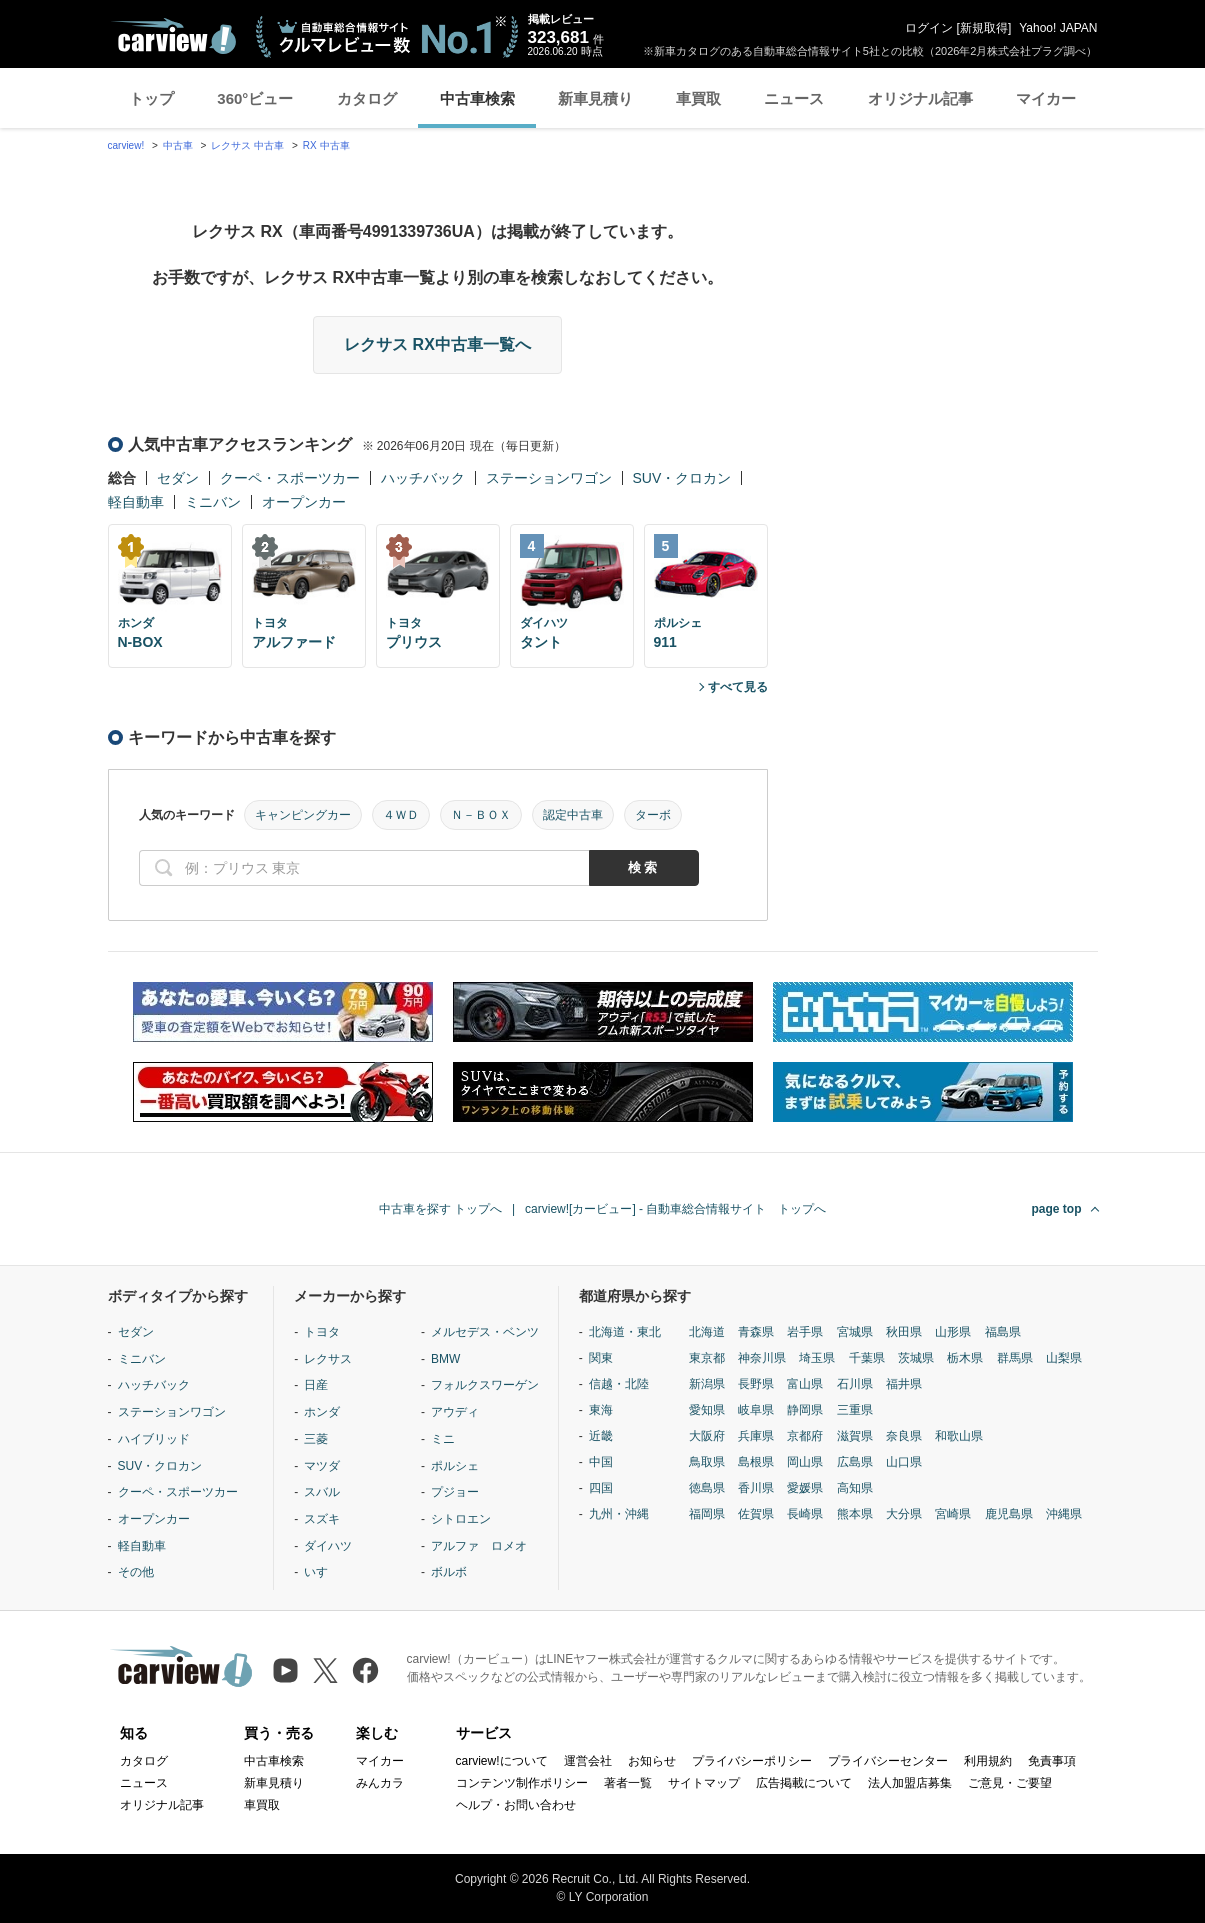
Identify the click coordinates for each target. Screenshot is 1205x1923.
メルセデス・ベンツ (485, 1332)
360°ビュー (255, 98)
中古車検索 (477, 98)
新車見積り (595, 98)
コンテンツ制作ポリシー (522, 1783)
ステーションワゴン (549, 478)
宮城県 (855, 1332)
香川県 (756, 1488)
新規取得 (984, 28)
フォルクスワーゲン (485, 1385)
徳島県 (707, 1488)
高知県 (855, 1488)
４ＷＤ (401, 815)
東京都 (707, 1358)
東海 (601, 1410)
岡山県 (805, 1462)
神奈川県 (762, 1358)
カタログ (367, 98)
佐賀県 (756, 1514)
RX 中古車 (326, 145)
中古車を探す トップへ (440, 1209)
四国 (601, 1488)
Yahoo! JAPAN (1058, 28)
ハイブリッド (154, 1439)
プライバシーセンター (888, 1761)
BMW (445, 1359)
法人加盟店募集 (910, 1783)
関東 (601, 1358)
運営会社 (588, 1761)
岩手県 (805, 1332)
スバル (322, 1492)
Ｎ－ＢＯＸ (481, 815)
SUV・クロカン (682, 478)
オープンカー (304, 502)
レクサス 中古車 (247, 145)
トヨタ (322, 1332)
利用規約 (988, 1761)
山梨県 (1064, 1358)
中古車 (178, 145)
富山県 (805, 1384)
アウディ (455, 1412)
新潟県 (707, 1384)
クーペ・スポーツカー (290, 478)
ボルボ (449, 1572)
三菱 (316, 1439)
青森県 (756, 1332)
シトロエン (461, 1519)
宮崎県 (953, 1514)
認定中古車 (573, 815)
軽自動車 (136, 502)
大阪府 (707, 1436)
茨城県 (916, 1358)
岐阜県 (756, 1410)
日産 (316, 1385)
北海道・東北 (625, 1332)
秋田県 (904, 1332)
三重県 (855, 1410)
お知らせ (652, 1761)
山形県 (953, 1332)
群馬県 (1015, 1358)
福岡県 (707, 1514)
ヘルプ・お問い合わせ (516, 1805)
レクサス (328, 1359)
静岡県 (805, 1410)
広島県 (855, 1462)
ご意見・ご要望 (1010, 1783)
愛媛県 (805, 1488)
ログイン (929, 28)
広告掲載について (804, 1783)
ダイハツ (328, 1546)
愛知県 (707, 1410)
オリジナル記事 (920, 98)
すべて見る (738, 687)
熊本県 (855, 1514)
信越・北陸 (619, 1384)
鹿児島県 (1009, 1514)
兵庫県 (756, 1436)
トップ (151, 98)
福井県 (904, 1384)
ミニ (443, 1439)
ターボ (653, 815)
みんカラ (380, 1783)
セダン (178, 478)
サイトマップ (704, 1783)
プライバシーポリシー (752, 1761)
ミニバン (213, 502)
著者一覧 (628, 1783)
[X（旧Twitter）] (325, 1670)
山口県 (904, 1462)
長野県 (756, 1384)
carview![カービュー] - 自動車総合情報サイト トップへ (675, 1209)
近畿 (601, 1436)
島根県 (756, 1462)
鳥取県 (707, 1462)
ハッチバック (423, 478)
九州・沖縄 (619, 1514)
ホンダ (322, 1412)
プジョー (455, 1492)
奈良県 (904, 1436)
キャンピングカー (303, 815)
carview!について (502, 1761)
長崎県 (805, 1514)
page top (1057, 1209)
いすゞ (322, 1572)
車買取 (698, 98)
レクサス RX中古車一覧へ (437, 344)
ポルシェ (455, 1466)
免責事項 (1052, 1761)
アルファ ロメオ (479, 1546)
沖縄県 (1064, 1514)
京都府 (805, 1436)
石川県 (855, 1384)
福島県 (1003, 1332)
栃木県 (965, 1358)
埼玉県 (817, 1358)
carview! (126, 145)
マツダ (322, 1466)
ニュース (794, 98)
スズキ (322, 1519)
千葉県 (867, 1358)
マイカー (1046, 98)
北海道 (707, 1332)
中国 (601, 1462)
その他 (136, 1572)
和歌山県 (959, 1436)
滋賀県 (855, 1436)
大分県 (904, 1514)
